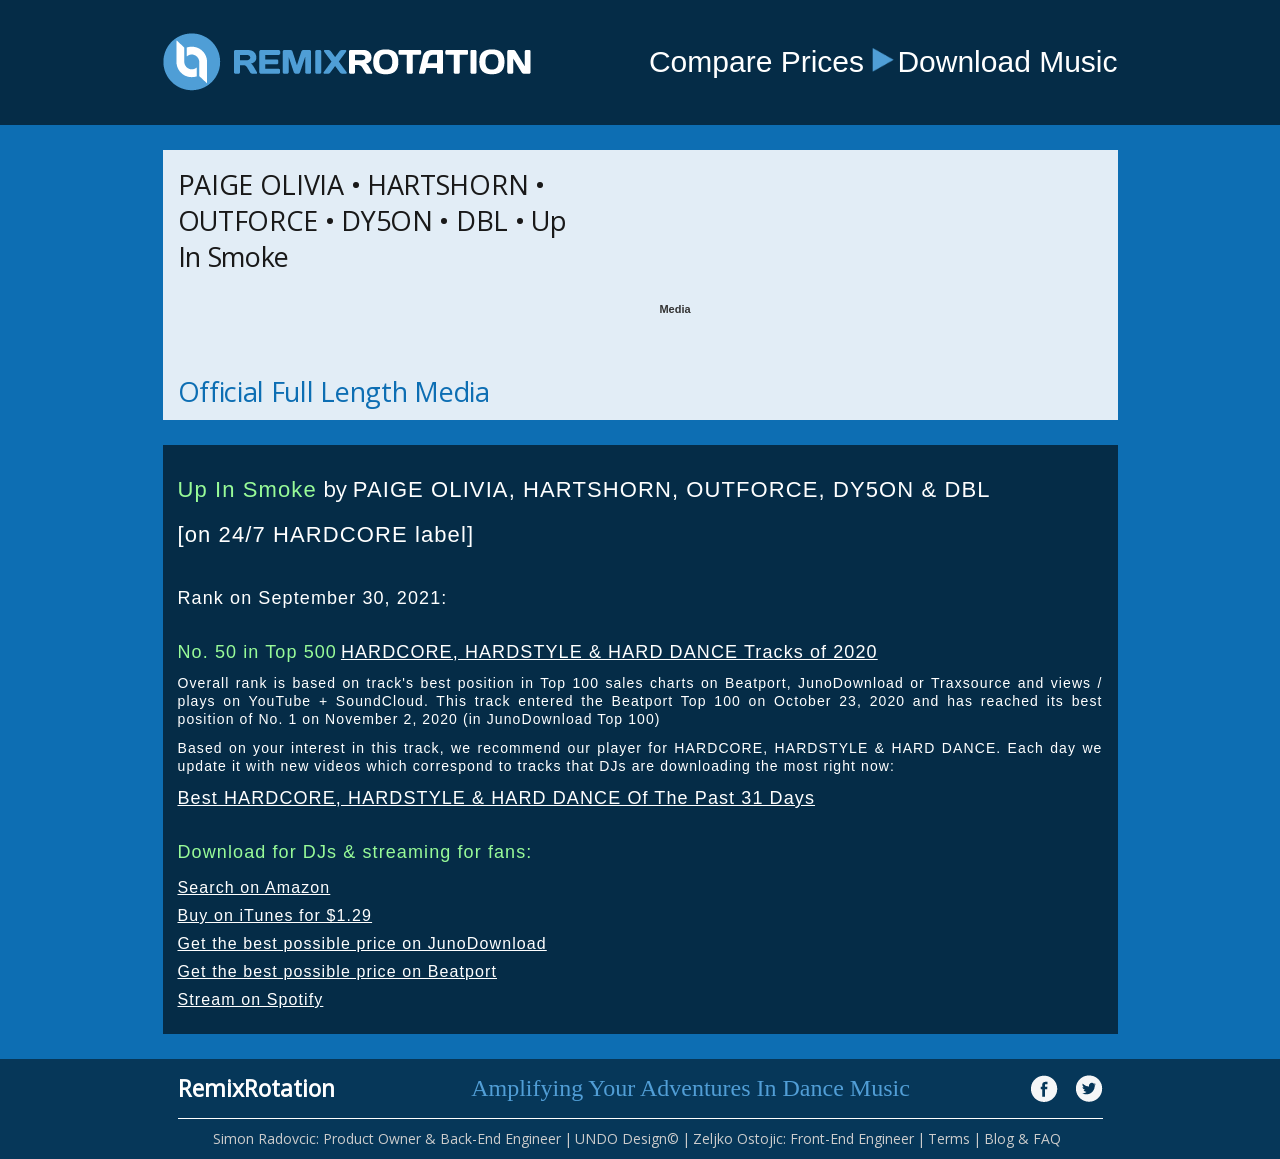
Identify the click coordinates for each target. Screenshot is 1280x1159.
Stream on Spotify (251, 999)
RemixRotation (256, 1088)
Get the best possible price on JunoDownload (362, 943)
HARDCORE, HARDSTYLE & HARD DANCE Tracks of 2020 (609, 652)
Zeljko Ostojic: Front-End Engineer (803, 1138)
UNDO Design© (627, 1138)
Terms (949, 1138)
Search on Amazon (254, 887)
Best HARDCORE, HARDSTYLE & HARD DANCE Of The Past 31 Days (497, 798)
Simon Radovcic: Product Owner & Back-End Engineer (387, 1138)
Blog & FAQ (1022, 1138)
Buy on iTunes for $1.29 (275, 915)
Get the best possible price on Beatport (338, 971)
